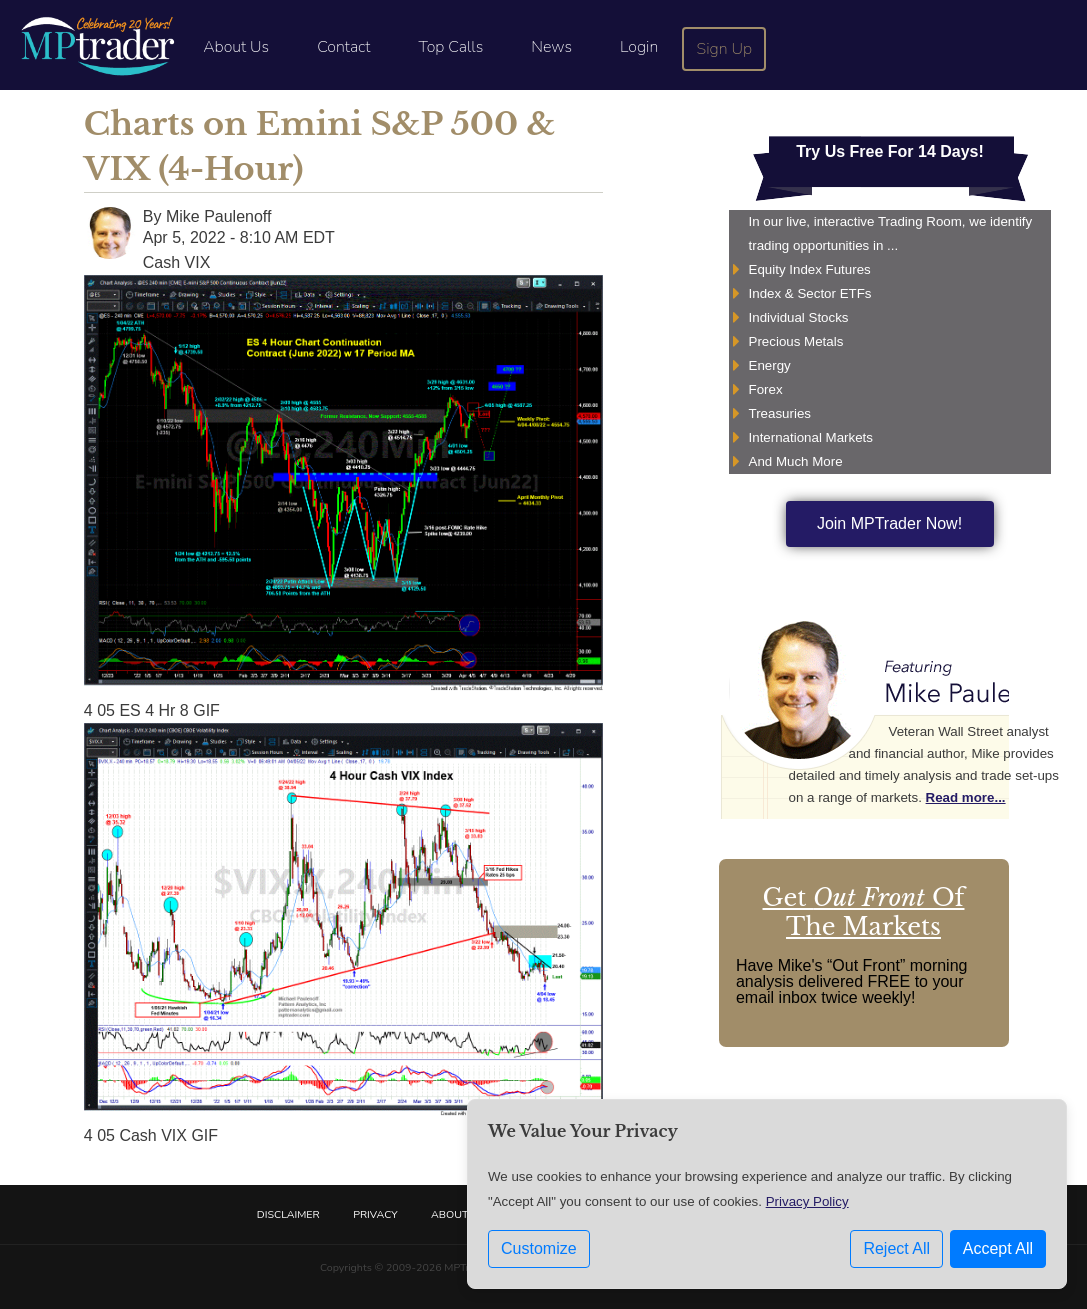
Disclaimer (288, 1214)
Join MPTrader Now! (889, 523)
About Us (236, 47)
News (551, 47)
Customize (539, 1248)
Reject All (896, 1248)
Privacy (375, 1214)
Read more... (966, 797)
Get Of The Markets (864, 912)
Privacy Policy (807, 1201)
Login (639, 47)
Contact (343, 47)
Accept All (998, 1248)
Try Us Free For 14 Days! (890, 151)
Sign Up (725, 49)
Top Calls (450, 47)
